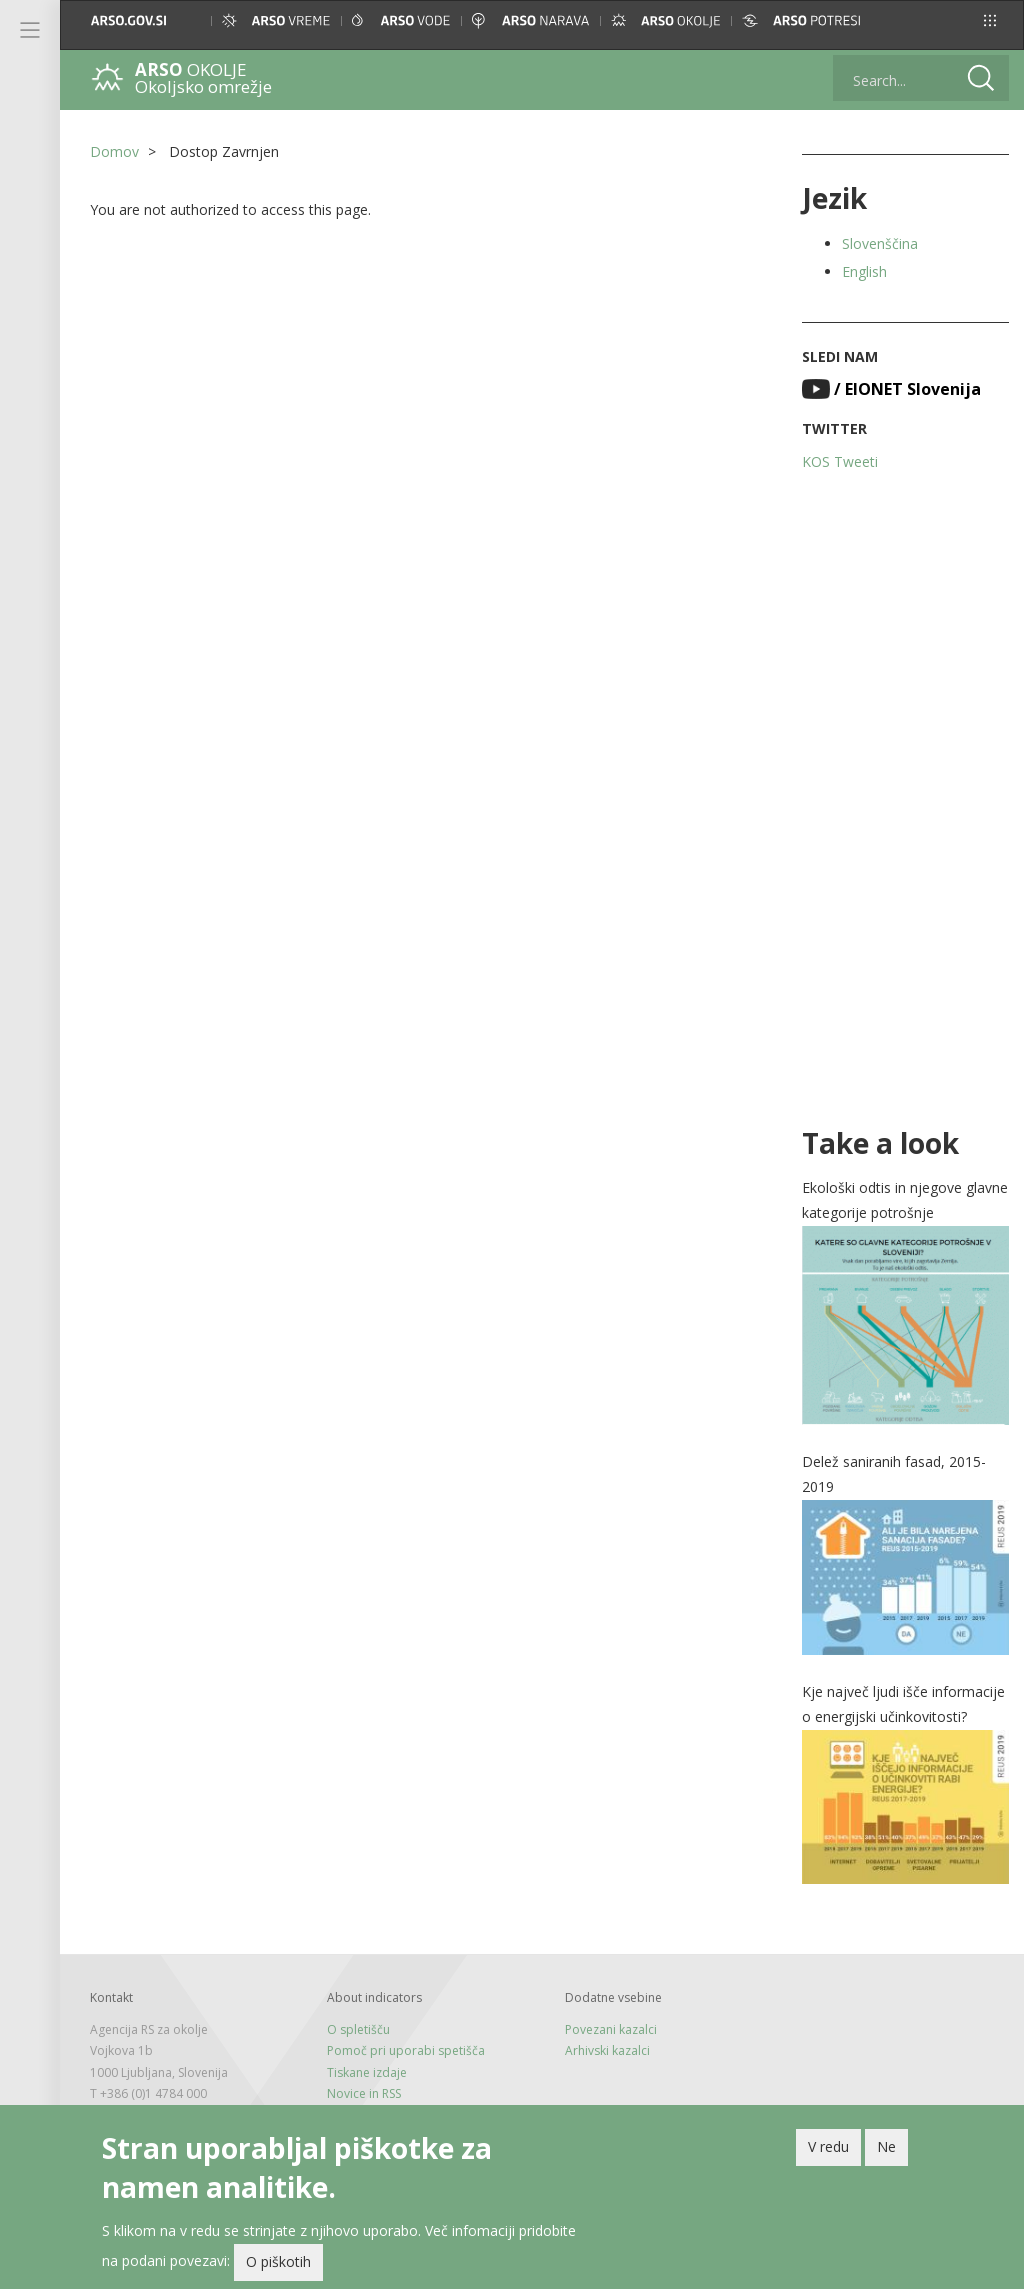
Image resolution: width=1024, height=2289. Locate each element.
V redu (828, 2151)
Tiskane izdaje (367, 2072)
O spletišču (358, 2029)
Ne (886, 2151)
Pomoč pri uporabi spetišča (406, 2050)
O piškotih (278, 2266)
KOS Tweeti (840, 461)
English (864, 271)
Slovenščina (880, 243)
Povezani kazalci (611, 2029)
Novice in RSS (364, 2093)
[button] (990, 20)
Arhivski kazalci (607, 2050)
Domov (114, 151)
